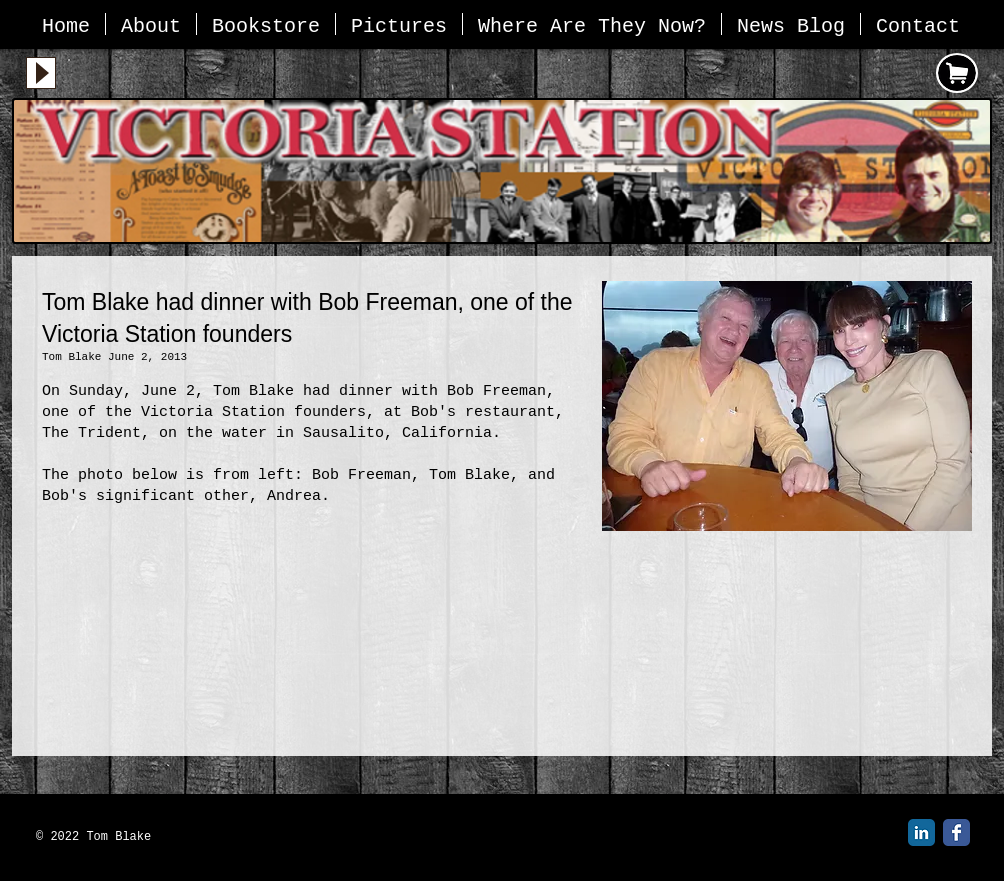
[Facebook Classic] (956, 832)
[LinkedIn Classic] (921, 832)
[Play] (41, 73)
